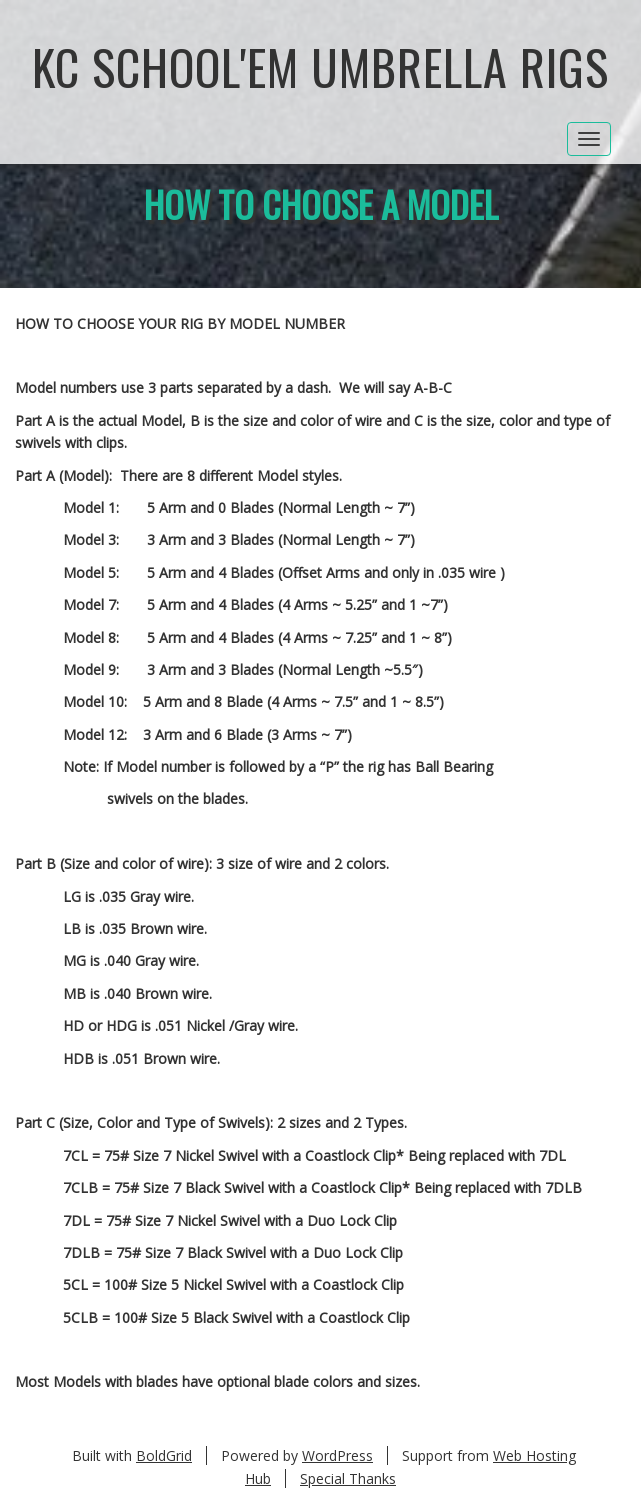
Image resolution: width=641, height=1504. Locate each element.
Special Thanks (348, 1478)
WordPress (337, 1455)
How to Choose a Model (321, 203)
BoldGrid (164, 1455)
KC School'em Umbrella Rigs (320, 66)
